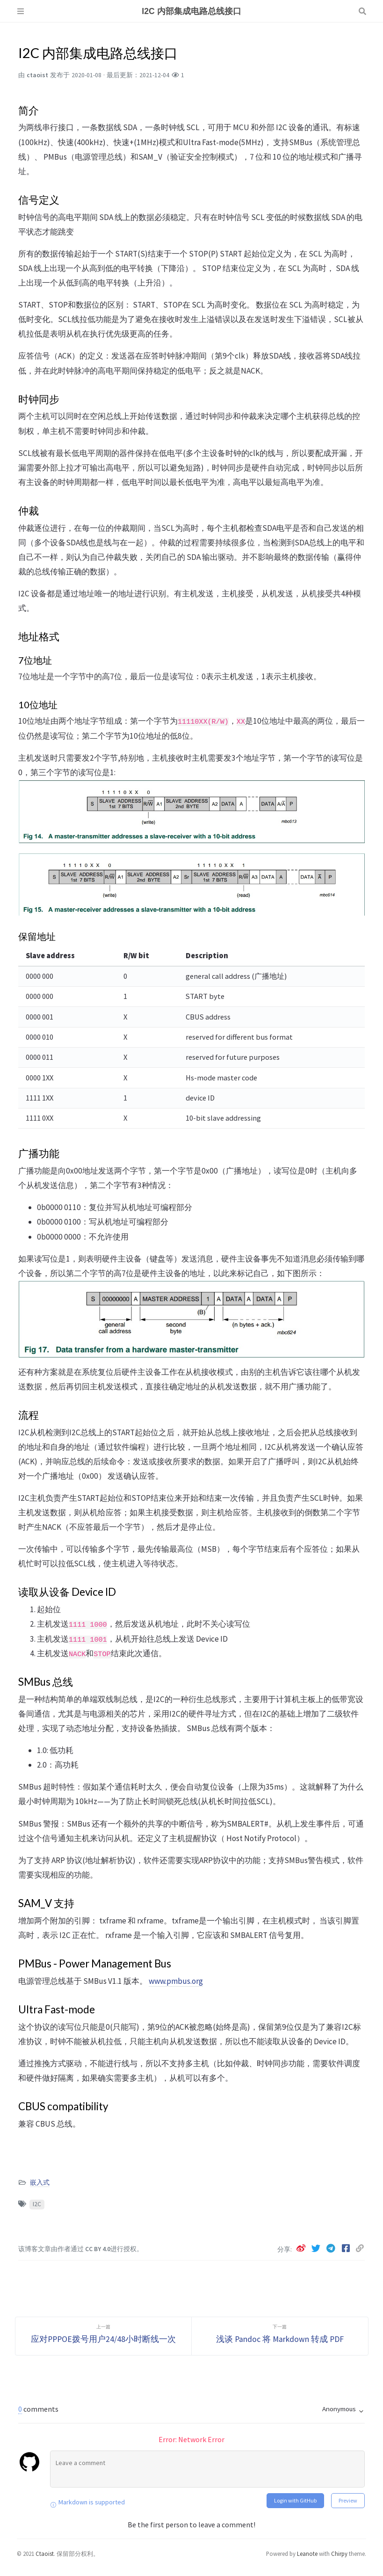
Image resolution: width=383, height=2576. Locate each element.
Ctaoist (45, 2553)
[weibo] (301, 2248)
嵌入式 (40, 2183)
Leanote (307, 2553)
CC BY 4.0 (97, 2249)
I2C (37, 2204)
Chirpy (339, 2553)
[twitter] (316, 2248)
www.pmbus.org (176, 1981)
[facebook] (346, 2248)
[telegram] (331, 2248)
